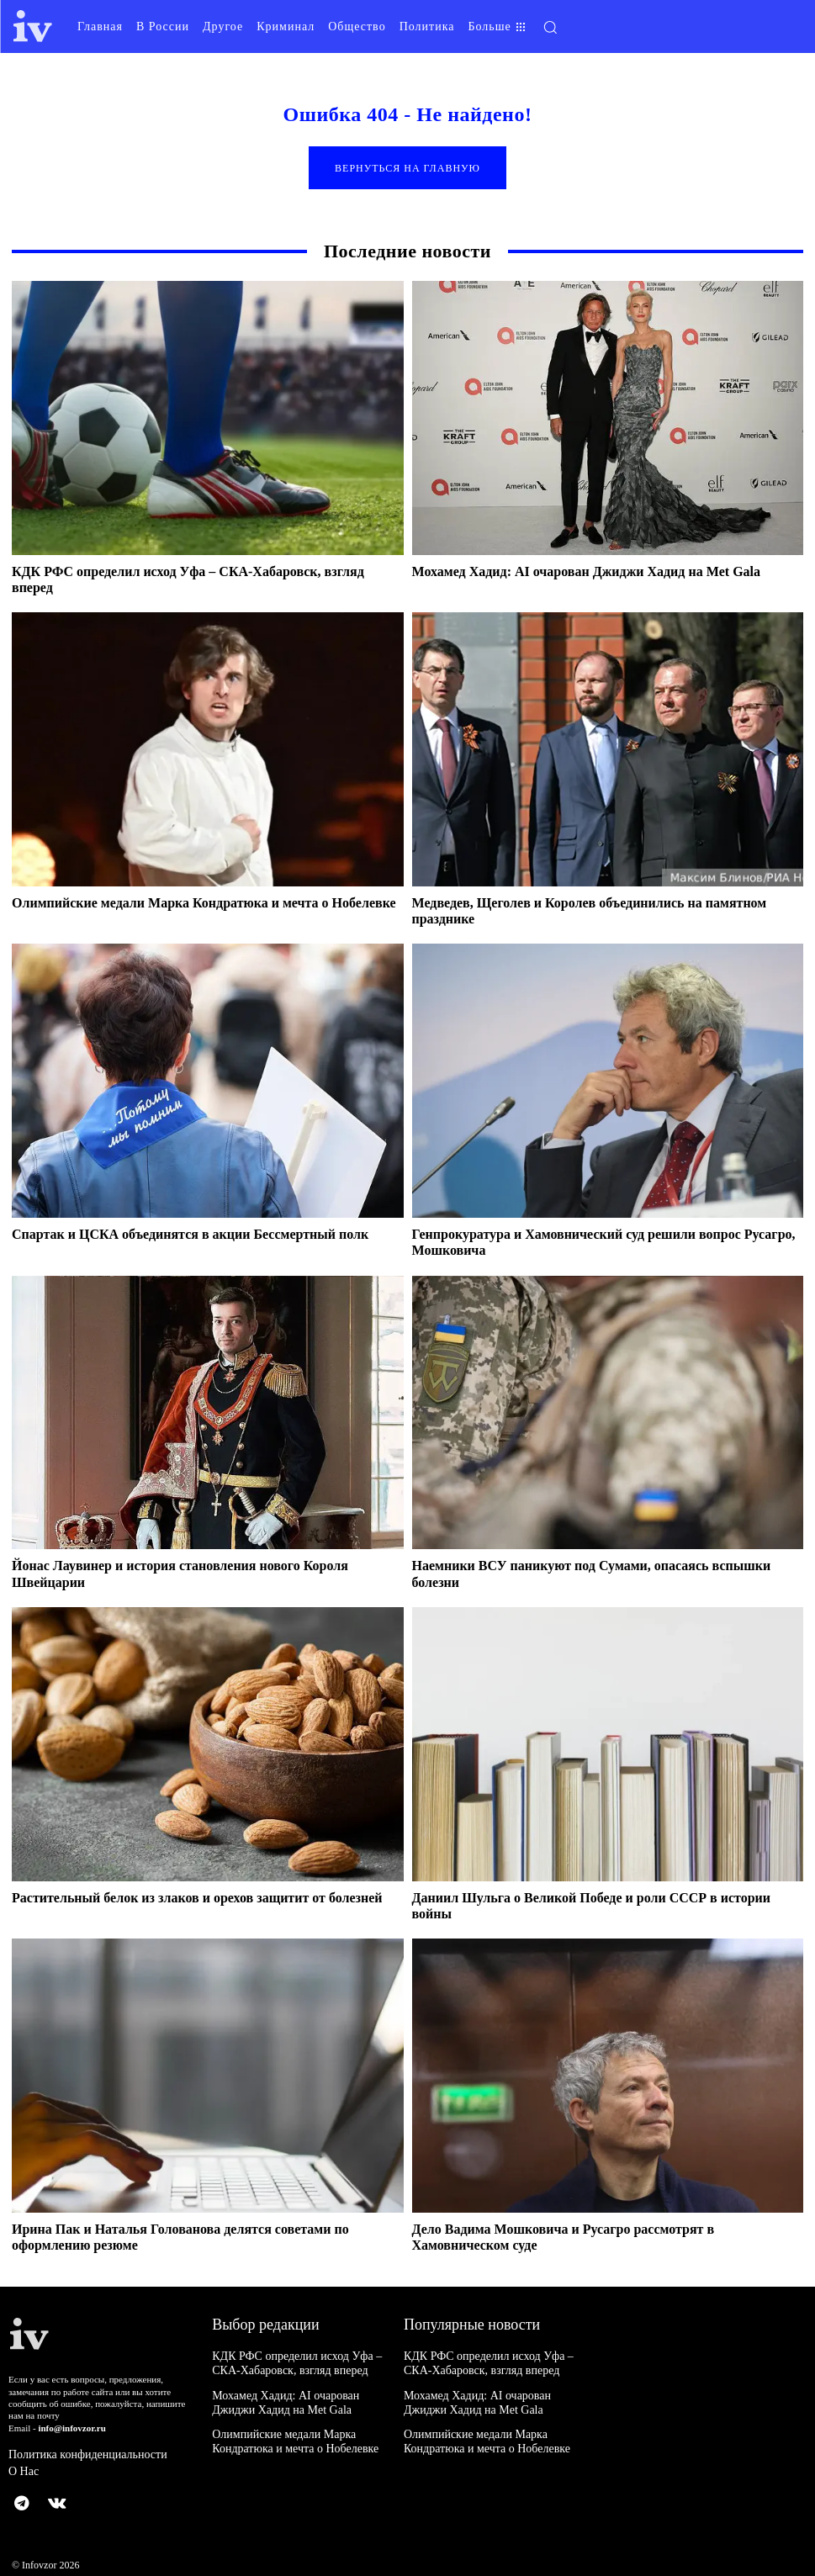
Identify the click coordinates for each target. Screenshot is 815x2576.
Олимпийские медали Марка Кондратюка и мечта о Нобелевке (204, 904)
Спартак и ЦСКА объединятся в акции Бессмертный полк (190, 1236)
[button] (647, 27)
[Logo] (33, 26)
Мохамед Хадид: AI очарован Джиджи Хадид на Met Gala (586, 572)
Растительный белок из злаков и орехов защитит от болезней (197, 1898)
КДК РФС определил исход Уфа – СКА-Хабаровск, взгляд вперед (298, 2364)
